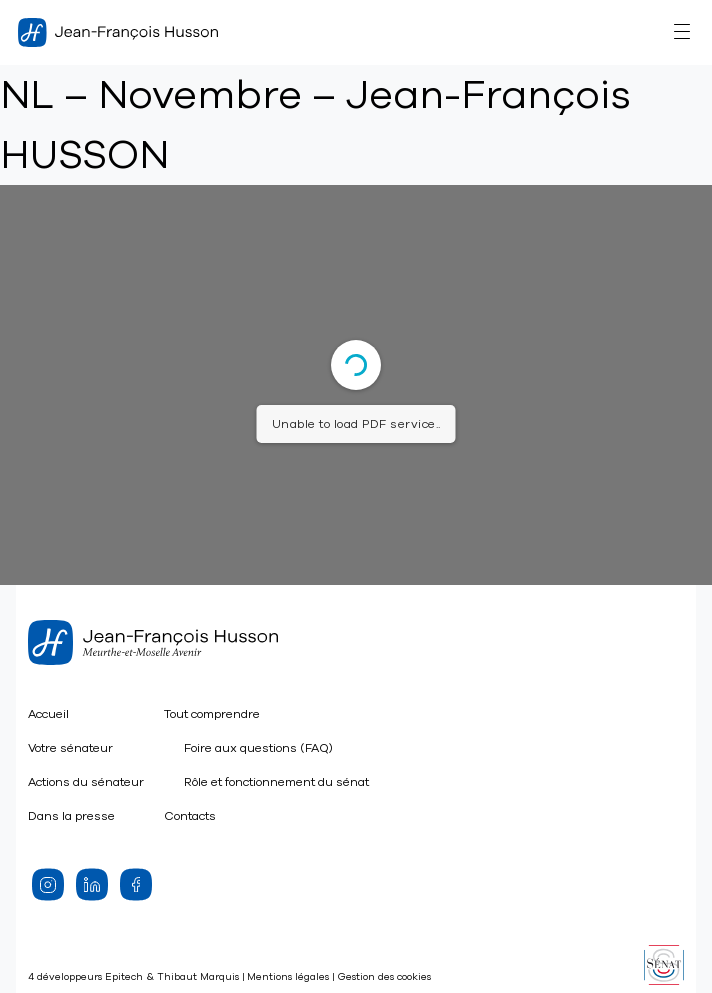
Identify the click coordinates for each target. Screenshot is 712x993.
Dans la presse (71, 816)
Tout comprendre (212, 714)
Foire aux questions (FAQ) (258, 748)
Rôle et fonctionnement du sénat (276, 782)
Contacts (190, 816)
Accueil (48, 714)
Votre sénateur (70, 748)
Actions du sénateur (86, 782)
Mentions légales (288, 977)
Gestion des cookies (384, 977)
